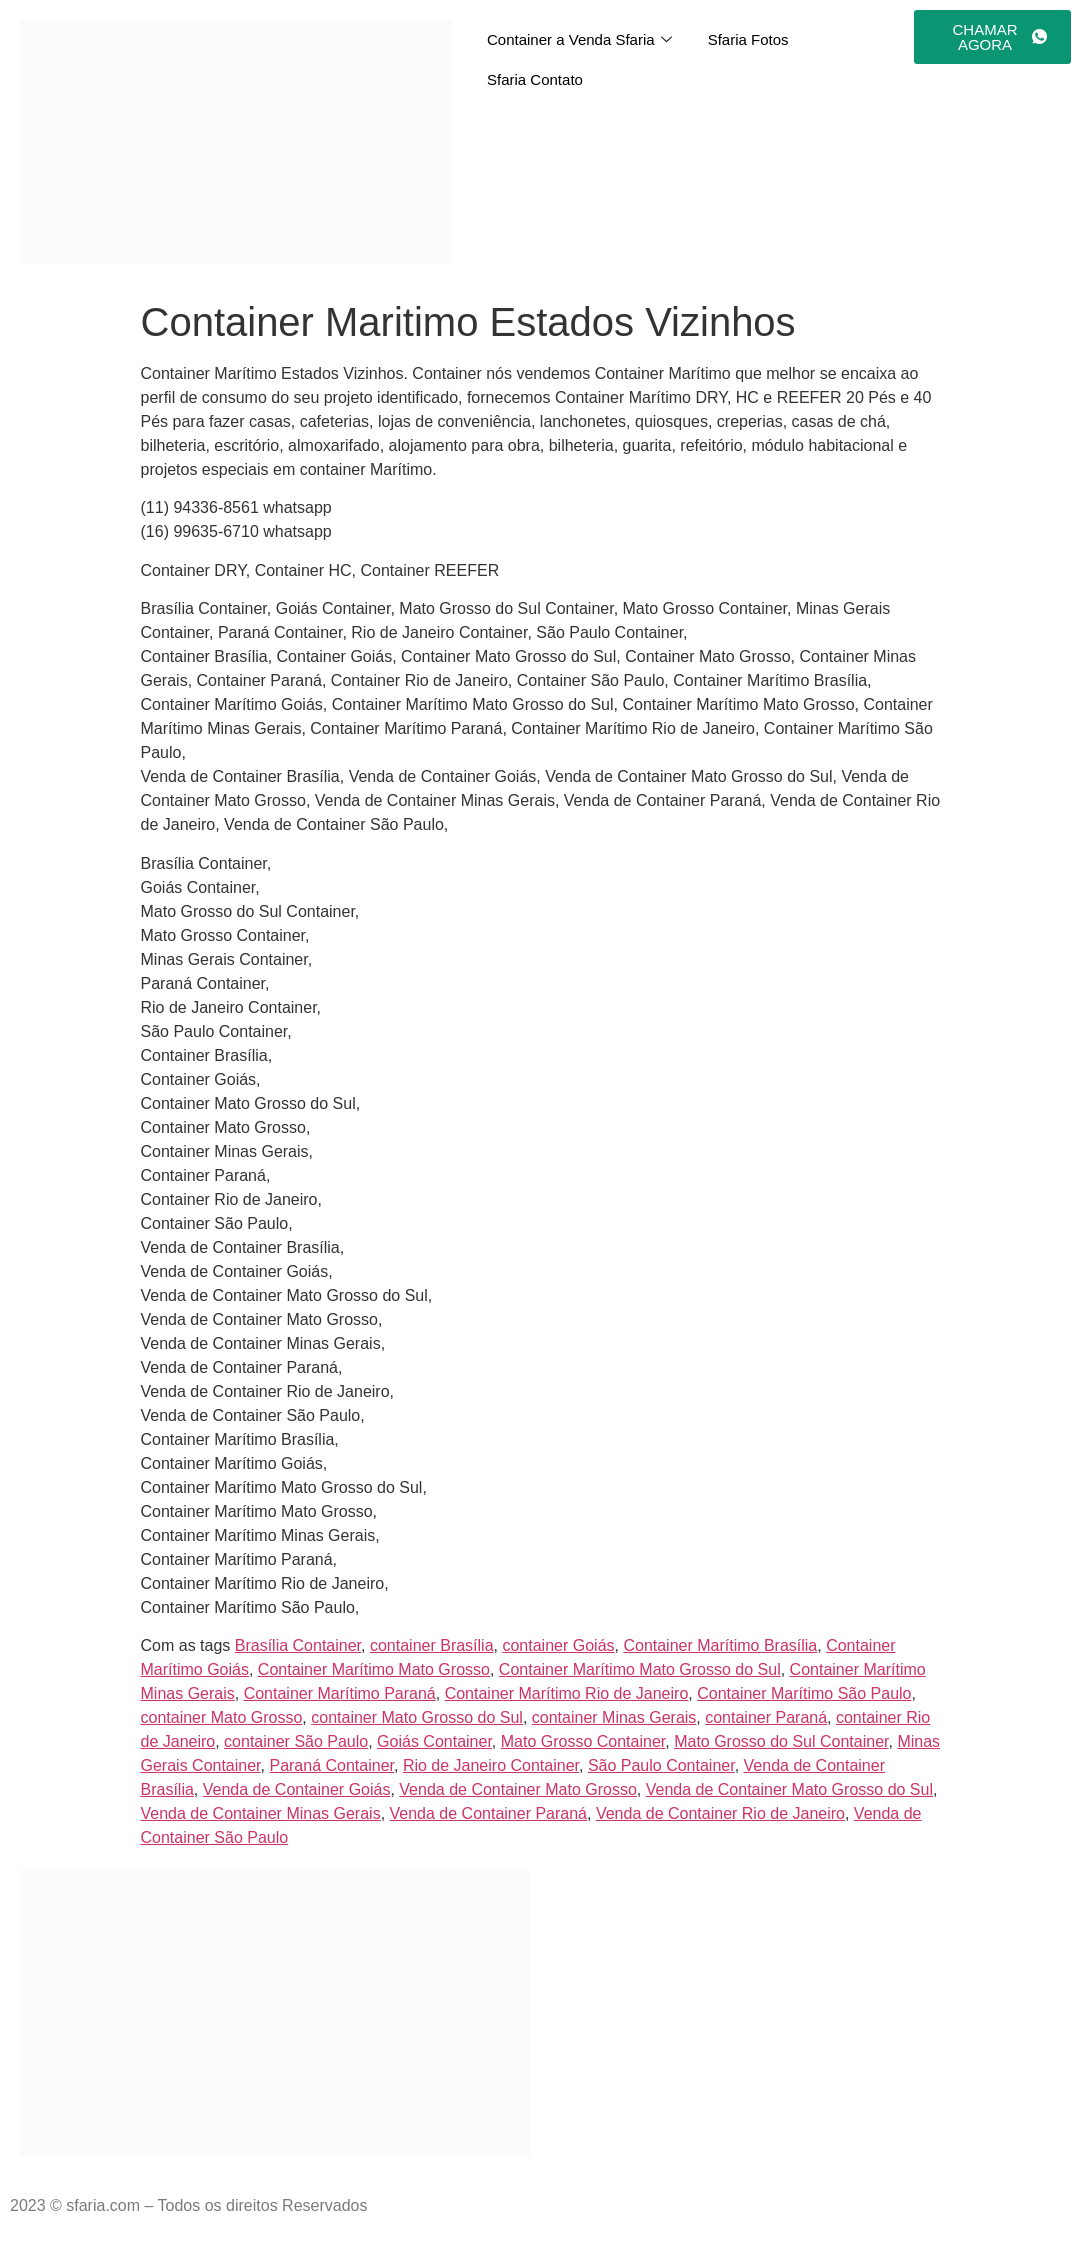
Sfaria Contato (535, 79)
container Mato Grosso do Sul (417, 1717)
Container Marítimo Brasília (720, 1645)
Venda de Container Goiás (297, 1789)
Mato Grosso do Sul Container (781, 1741)
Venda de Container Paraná (488, 1813)
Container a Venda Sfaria (579, 40)
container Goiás (558, 1645)
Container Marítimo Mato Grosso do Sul (640, 1669)
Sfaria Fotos (748, 39)
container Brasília (432, 1645)
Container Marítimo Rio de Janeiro (567, 1693)
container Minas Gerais (614, 1717)
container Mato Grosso (222, 1717)
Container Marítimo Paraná (340, 1693)
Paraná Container (331, 1765)
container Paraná (766, 1717)
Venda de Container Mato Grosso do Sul (789, 1789)
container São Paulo (296, 1741)
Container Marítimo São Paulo (804, 1693)
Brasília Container (298, 1645)
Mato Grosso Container (583, 1741)
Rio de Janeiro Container (491, 1765)
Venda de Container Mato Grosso (517, 1789)
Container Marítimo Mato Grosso (374, 1669)
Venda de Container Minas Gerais (261, 1813)
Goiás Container (434, 1741)
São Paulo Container (661, 1765)
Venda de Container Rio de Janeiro (720, 1813)
